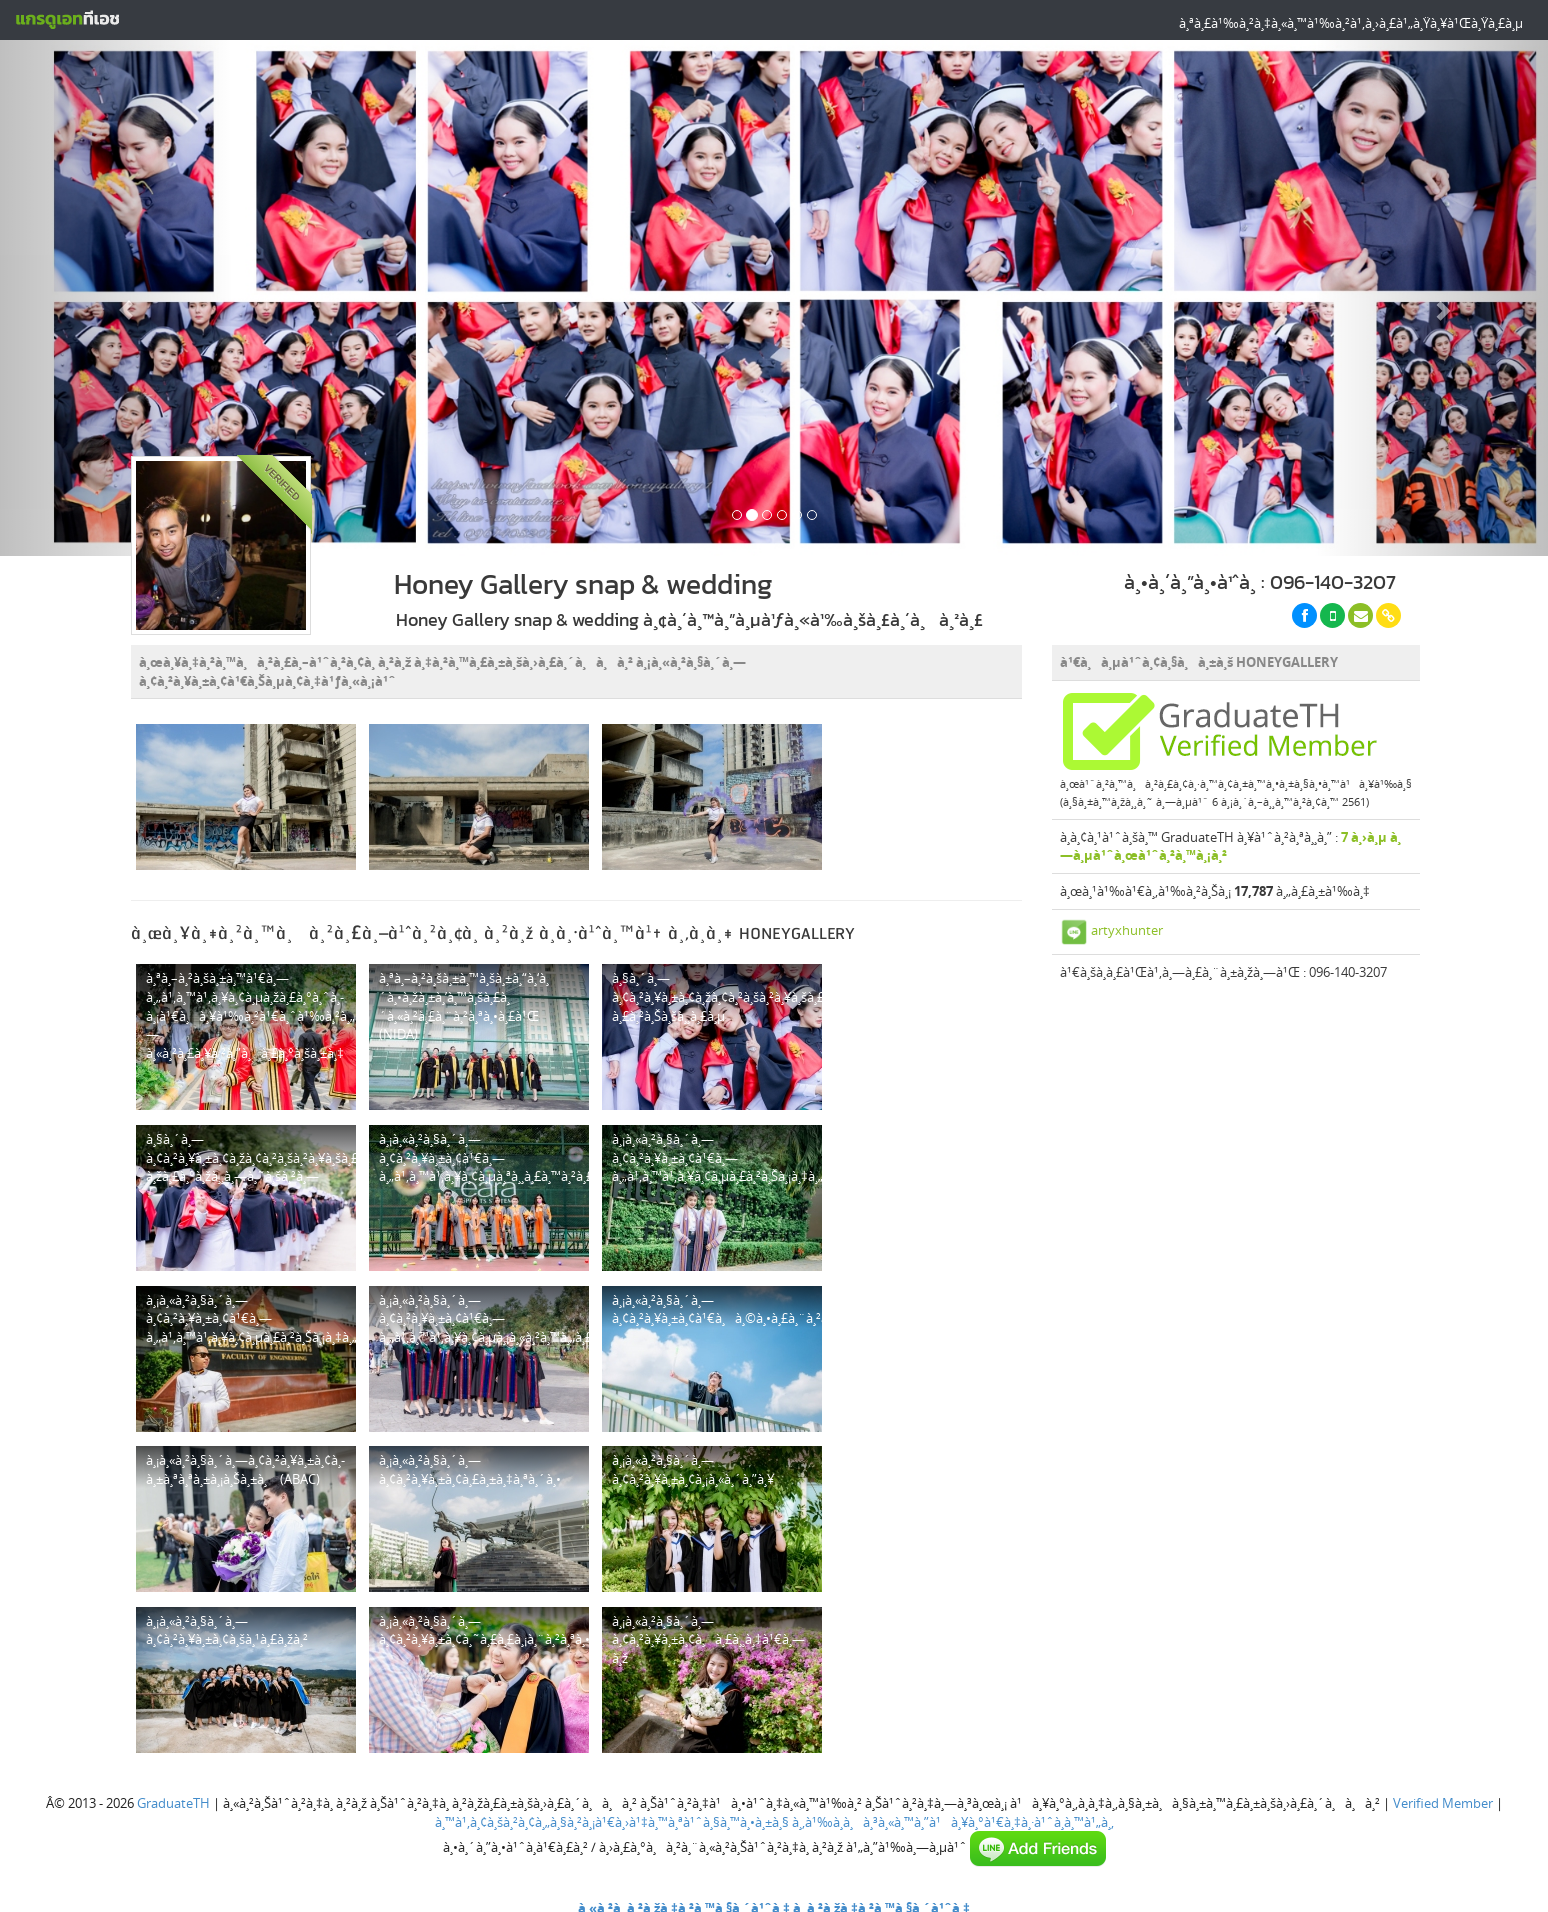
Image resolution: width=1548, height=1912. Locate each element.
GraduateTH (173, 1803)
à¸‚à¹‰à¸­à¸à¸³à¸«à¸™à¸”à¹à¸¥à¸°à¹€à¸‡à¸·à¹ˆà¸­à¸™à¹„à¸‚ (953, 1822)
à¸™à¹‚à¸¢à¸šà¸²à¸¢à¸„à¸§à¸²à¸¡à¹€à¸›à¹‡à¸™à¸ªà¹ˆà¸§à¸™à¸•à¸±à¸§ (612, 1822)
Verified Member (1443, 1803)
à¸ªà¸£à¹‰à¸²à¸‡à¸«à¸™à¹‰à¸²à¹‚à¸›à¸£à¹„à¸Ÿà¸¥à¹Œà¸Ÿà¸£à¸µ (1351, 23)
